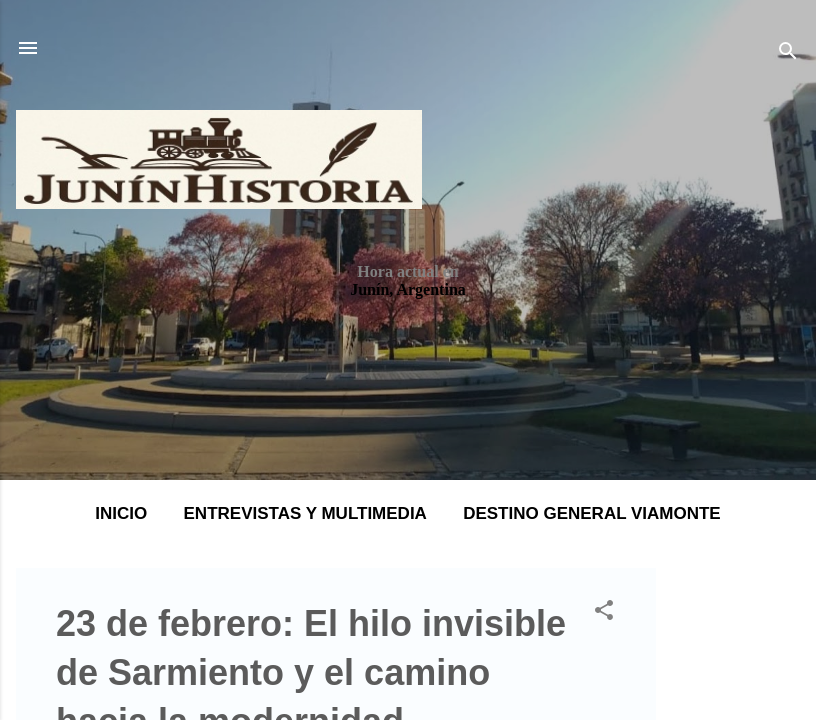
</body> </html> (408, 360)
